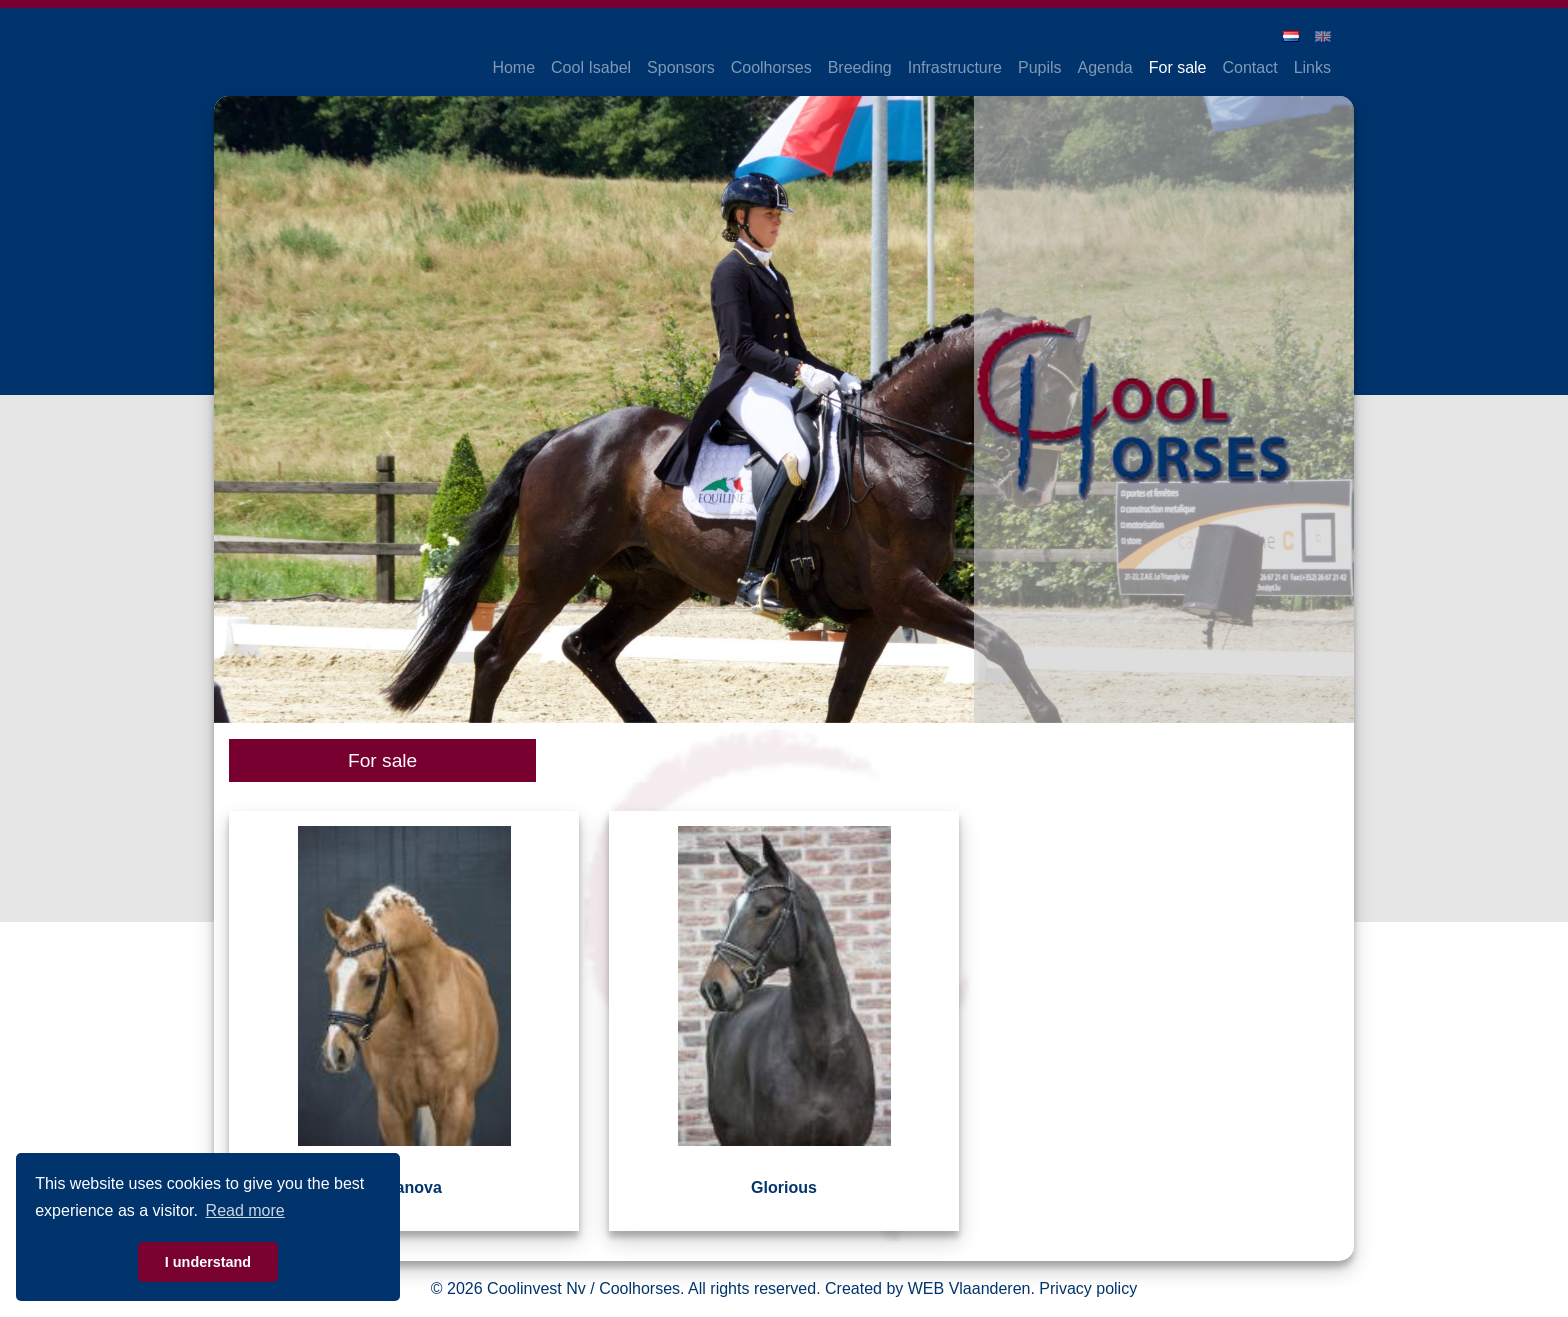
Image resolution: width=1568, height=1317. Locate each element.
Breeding (860, 67)
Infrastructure (955, 67)
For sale (1178, 67)
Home (513, 67)
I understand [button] (208, 1262)
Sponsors (681, 67)
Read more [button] (245, 1210)
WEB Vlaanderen (969, 1288)
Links (1312, 67)
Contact (1250, 67)
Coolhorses (771, 67)
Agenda (1105, 67)
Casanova (404, 1187)
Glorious (784, 1187)
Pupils (1040, 67)
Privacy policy (1088, 1288)
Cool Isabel (591, 67)
